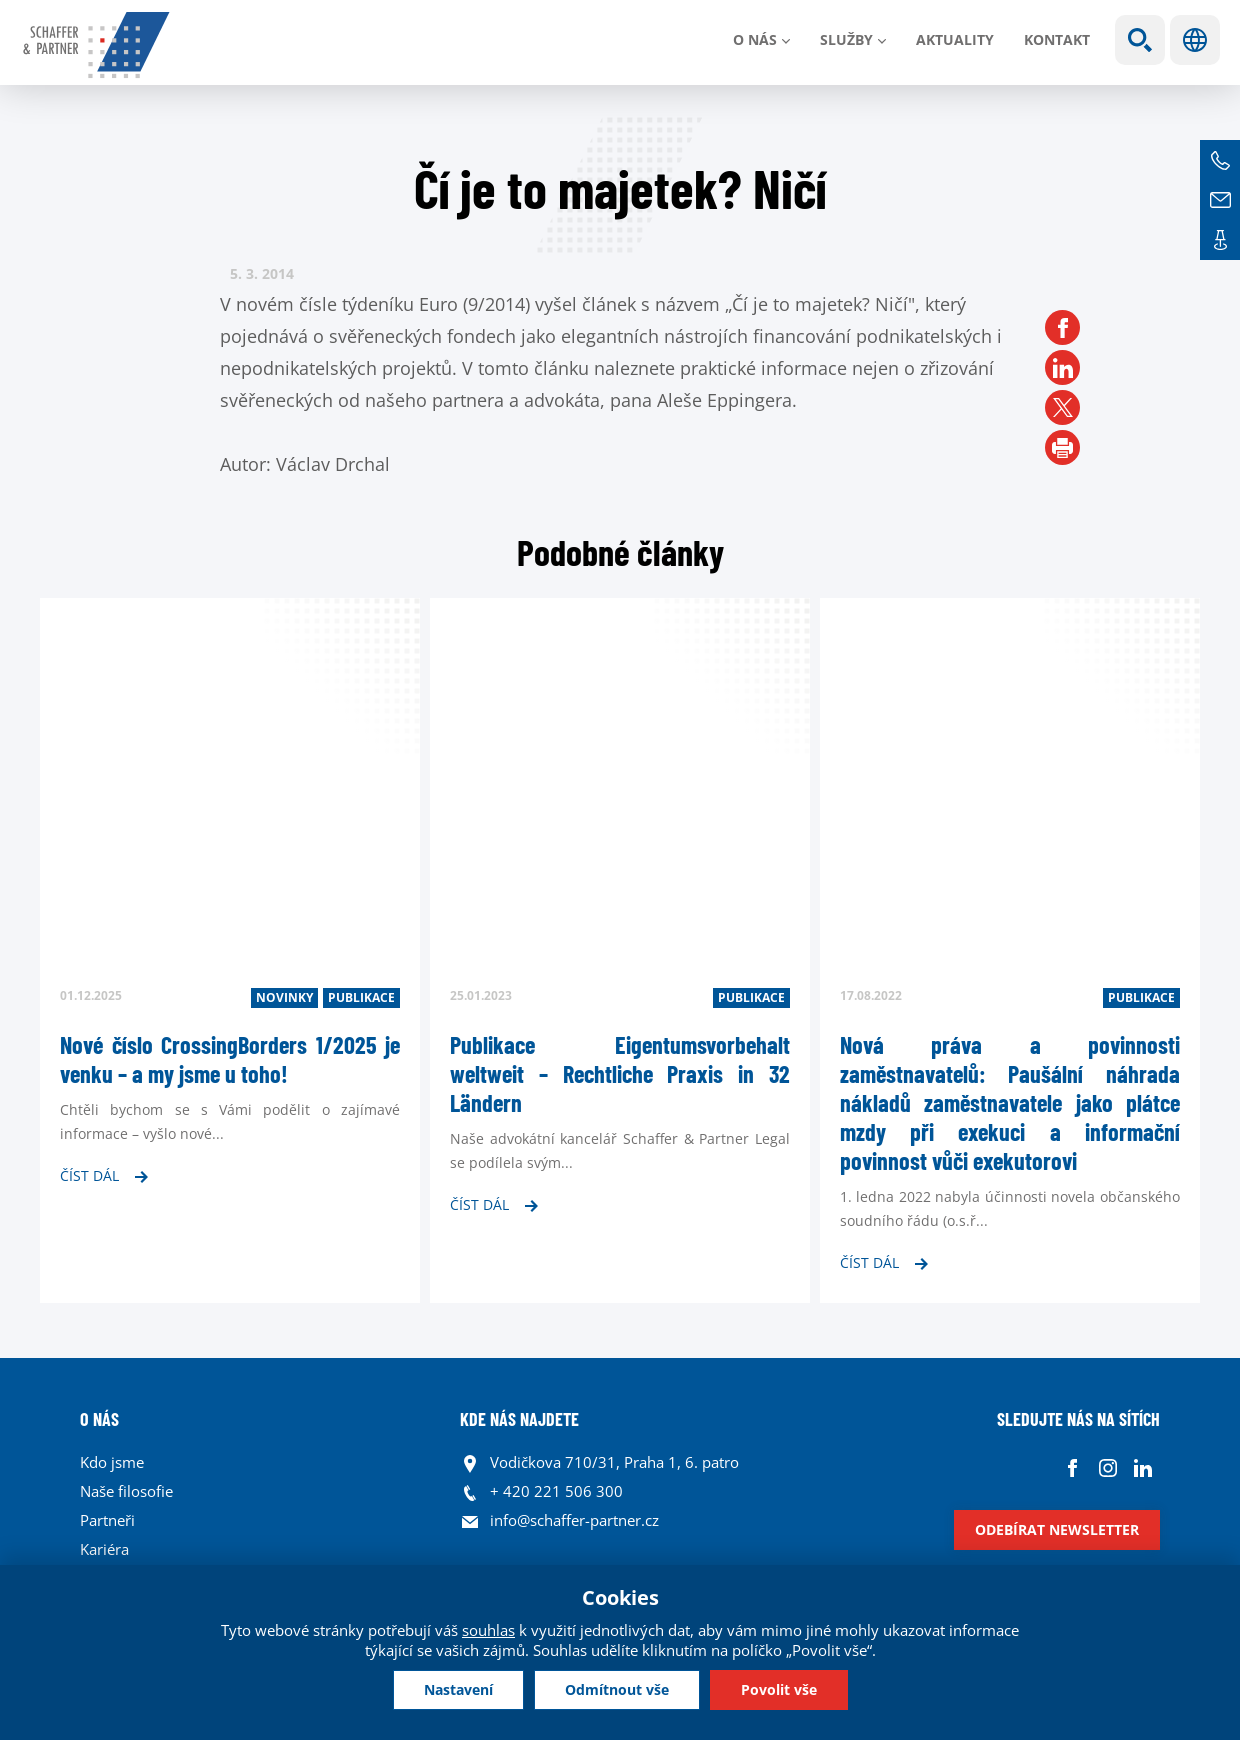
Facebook (1072, 1467)
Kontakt (1057, 39)
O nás (755, 39)
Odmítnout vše (617, 1689)
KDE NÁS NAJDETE (519, 1419)
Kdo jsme (112, 1462)
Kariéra (104, 1549)
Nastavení (458, 1689)
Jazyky (1195, 40)
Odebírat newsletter (1057, 1529)
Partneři (107, 1520)
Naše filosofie (126, 1491)
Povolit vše (779, 1689)
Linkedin (1142, 1467)
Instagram (1107, 1467)
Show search (1140, 40)
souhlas (488, 1630)
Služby (846, 39)
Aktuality (955, 39)
